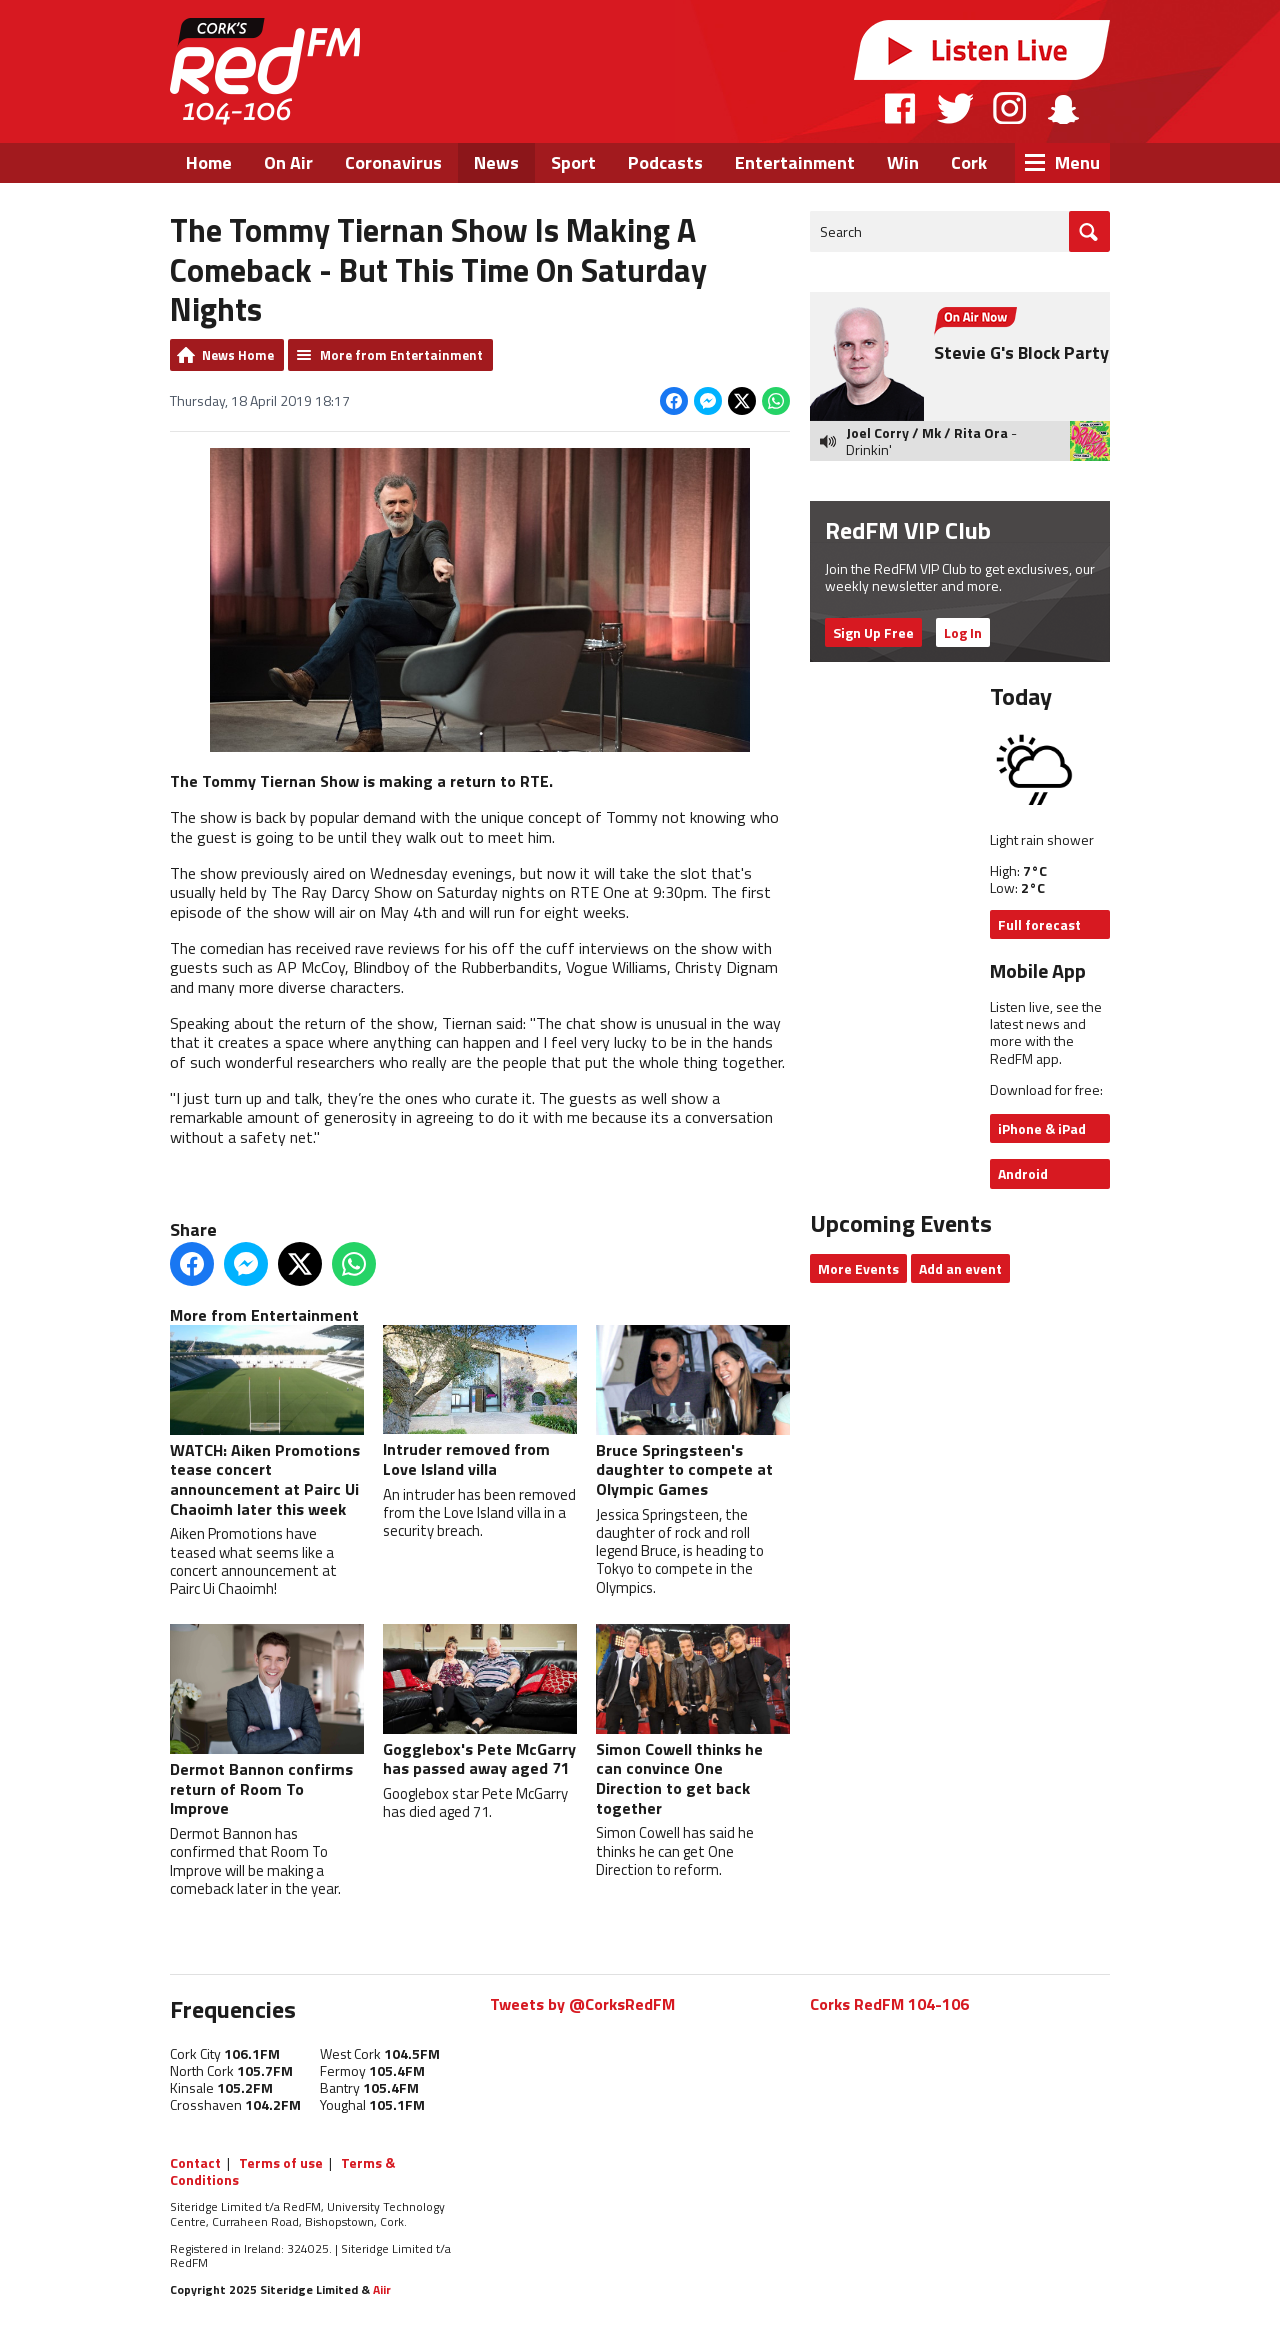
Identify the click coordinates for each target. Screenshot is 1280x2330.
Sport (573, 162)
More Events (858, 1268)
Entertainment (795, 162)
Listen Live (982, 50)
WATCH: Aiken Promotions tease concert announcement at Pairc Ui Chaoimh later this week (267, 1423)
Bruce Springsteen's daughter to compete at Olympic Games (693, 1414)
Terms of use (281, 2162)
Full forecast (1039, 924)
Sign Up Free (873, 632)
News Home (238, 355)
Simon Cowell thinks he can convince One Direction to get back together (693, 1722)
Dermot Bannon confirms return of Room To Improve (267, 1723)
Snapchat (1062, 108)
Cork (969, 162)
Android (1023, 1173)
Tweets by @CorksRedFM (582, 2004)
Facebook (901, 108)
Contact (195, 2162)
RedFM (265, 71)
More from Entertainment (401, 355)
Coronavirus (393, 162)
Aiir (382, 2289)
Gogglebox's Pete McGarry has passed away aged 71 (480, 1703)
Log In (963, 632)
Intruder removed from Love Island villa (480, 1404)
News (496, 162)
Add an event (960, 1268)
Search (841, 231)
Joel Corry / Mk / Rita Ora (927, 432)
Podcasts (665, 162)
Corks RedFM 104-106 (889, 2004)
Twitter (955, 108)
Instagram (1009, 108)
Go (1089, 231)
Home (209, 162)
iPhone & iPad (1042, 1128)
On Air (288, 162)
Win (903, 162)
